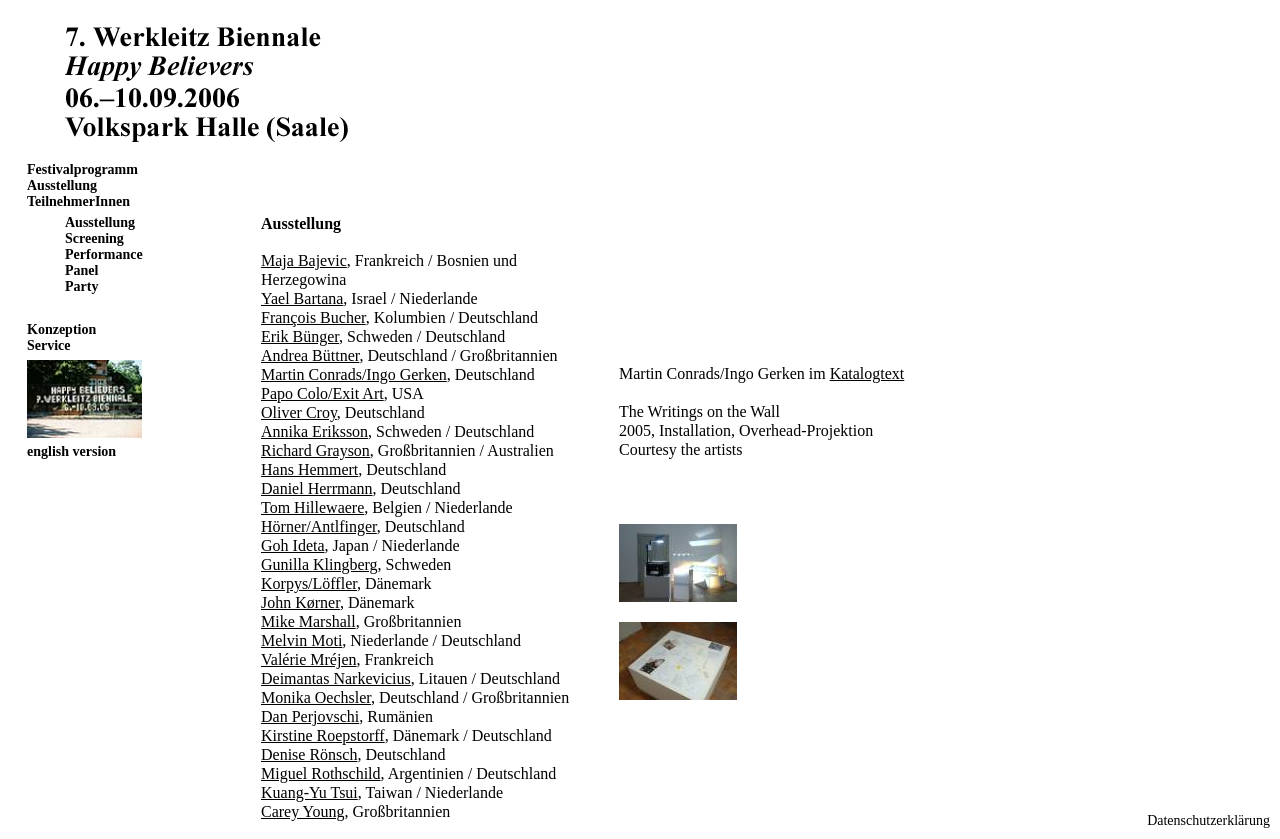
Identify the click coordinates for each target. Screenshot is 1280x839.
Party (81, 286)
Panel (81, 270)
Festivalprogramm (82, 169)
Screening (94, 238)
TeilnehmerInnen (78, 201)
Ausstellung (62, 185)
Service (49, 345)
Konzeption (61, 329)
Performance (104, 254)
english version (71, 451)
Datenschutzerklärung (1208, 820)
